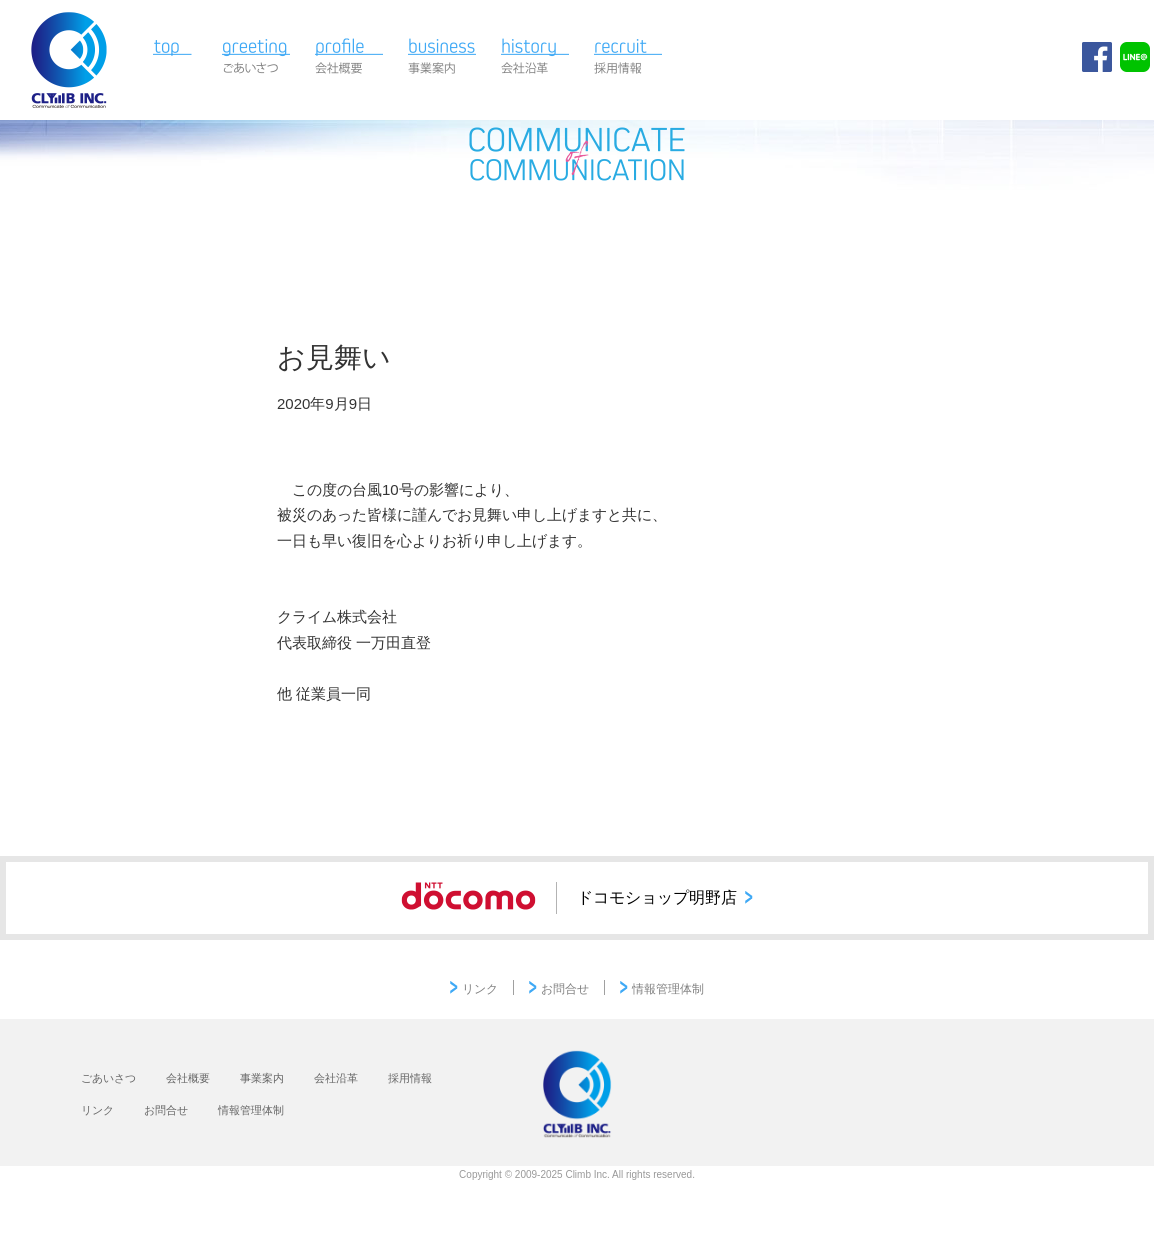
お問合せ (565, 989)
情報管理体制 (668, 989)
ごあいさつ (256, 58)
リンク (480, 989)
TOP (176, 58)
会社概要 (349, 58)
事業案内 (442, 58)
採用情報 (628, 58)
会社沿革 (535, 58)
